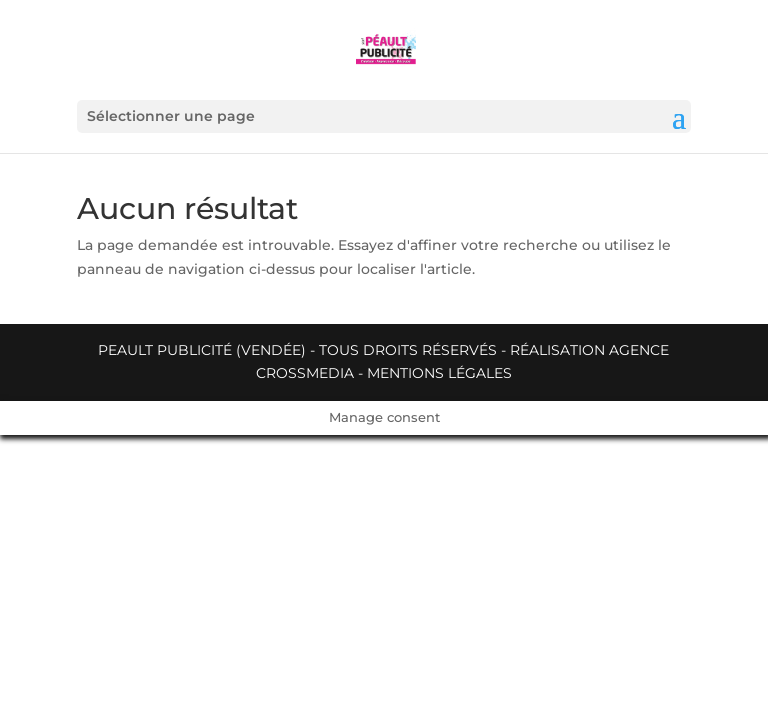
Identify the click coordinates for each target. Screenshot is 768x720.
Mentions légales (439, 373)
